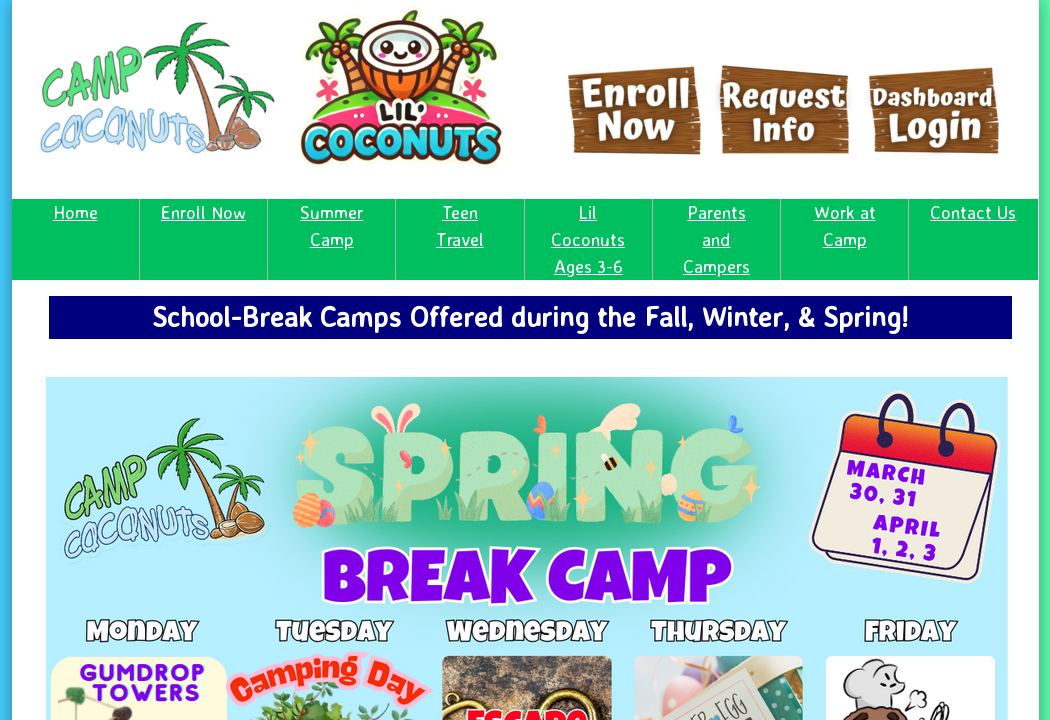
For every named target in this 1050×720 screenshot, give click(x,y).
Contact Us (973, 212)
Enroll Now (203, 212)
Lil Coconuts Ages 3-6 (588, 239)
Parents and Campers (716, 239)
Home (75, 212)
